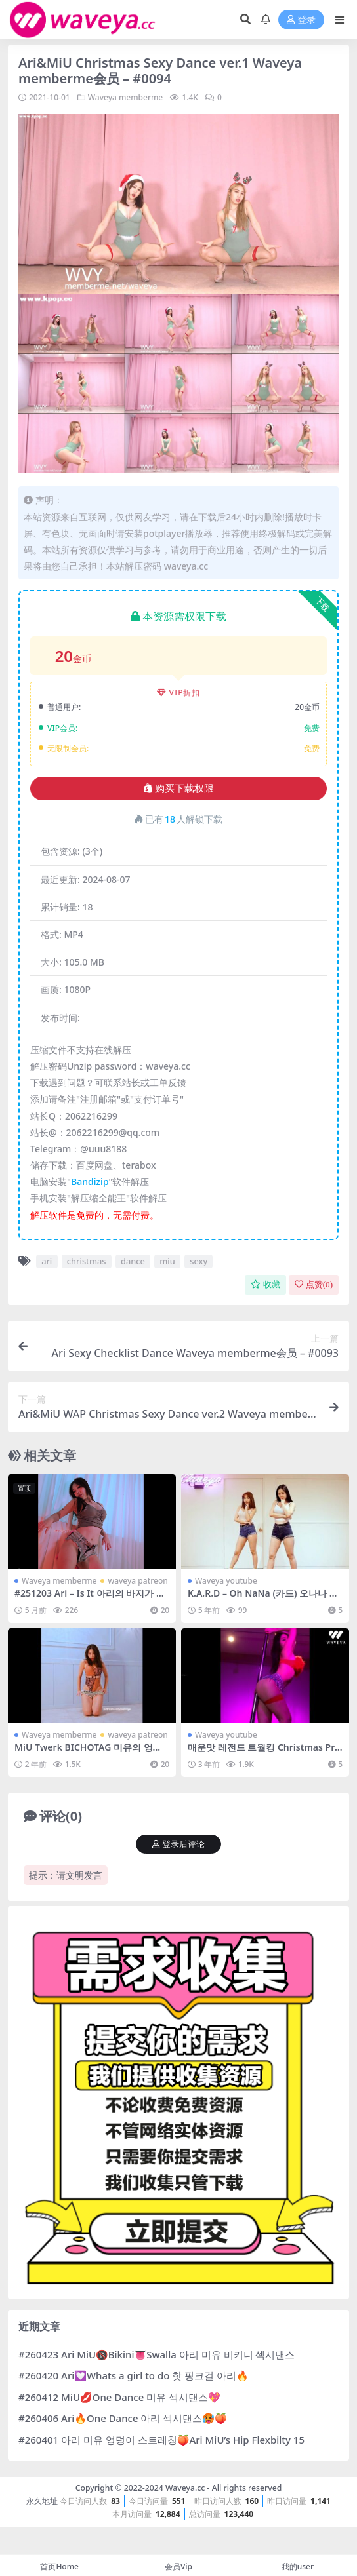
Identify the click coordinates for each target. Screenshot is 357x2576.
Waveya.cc (185, 2487)
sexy (198, 1261)
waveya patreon (137, 1580)
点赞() (314, 1284)
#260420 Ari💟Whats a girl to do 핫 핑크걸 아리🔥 (133, 2375)
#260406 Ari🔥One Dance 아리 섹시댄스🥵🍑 (122, 2418)
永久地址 (42, 2501)
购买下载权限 (179, 788)
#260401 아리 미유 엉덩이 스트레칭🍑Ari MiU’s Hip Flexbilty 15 (161, 2439)
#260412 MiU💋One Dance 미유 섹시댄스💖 (119, 2397)
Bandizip (89, 1181)
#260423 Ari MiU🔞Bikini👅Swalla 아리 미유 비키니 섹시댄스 (156, 2354)
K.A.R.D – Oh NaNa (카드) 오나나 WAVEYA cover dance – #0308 (263, 1598)
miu (167, 1261)
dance (133, 1261)
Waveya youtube (226, 1580)
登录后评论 (178, 1844)
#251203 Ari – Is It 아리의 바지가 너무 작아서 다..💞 (89, 1598)
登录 (301, 20)
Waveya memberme (125, 97)
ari (46, 1261)
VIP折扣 (179, 692)
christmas (86, 1261)
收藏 (265, 1284)
